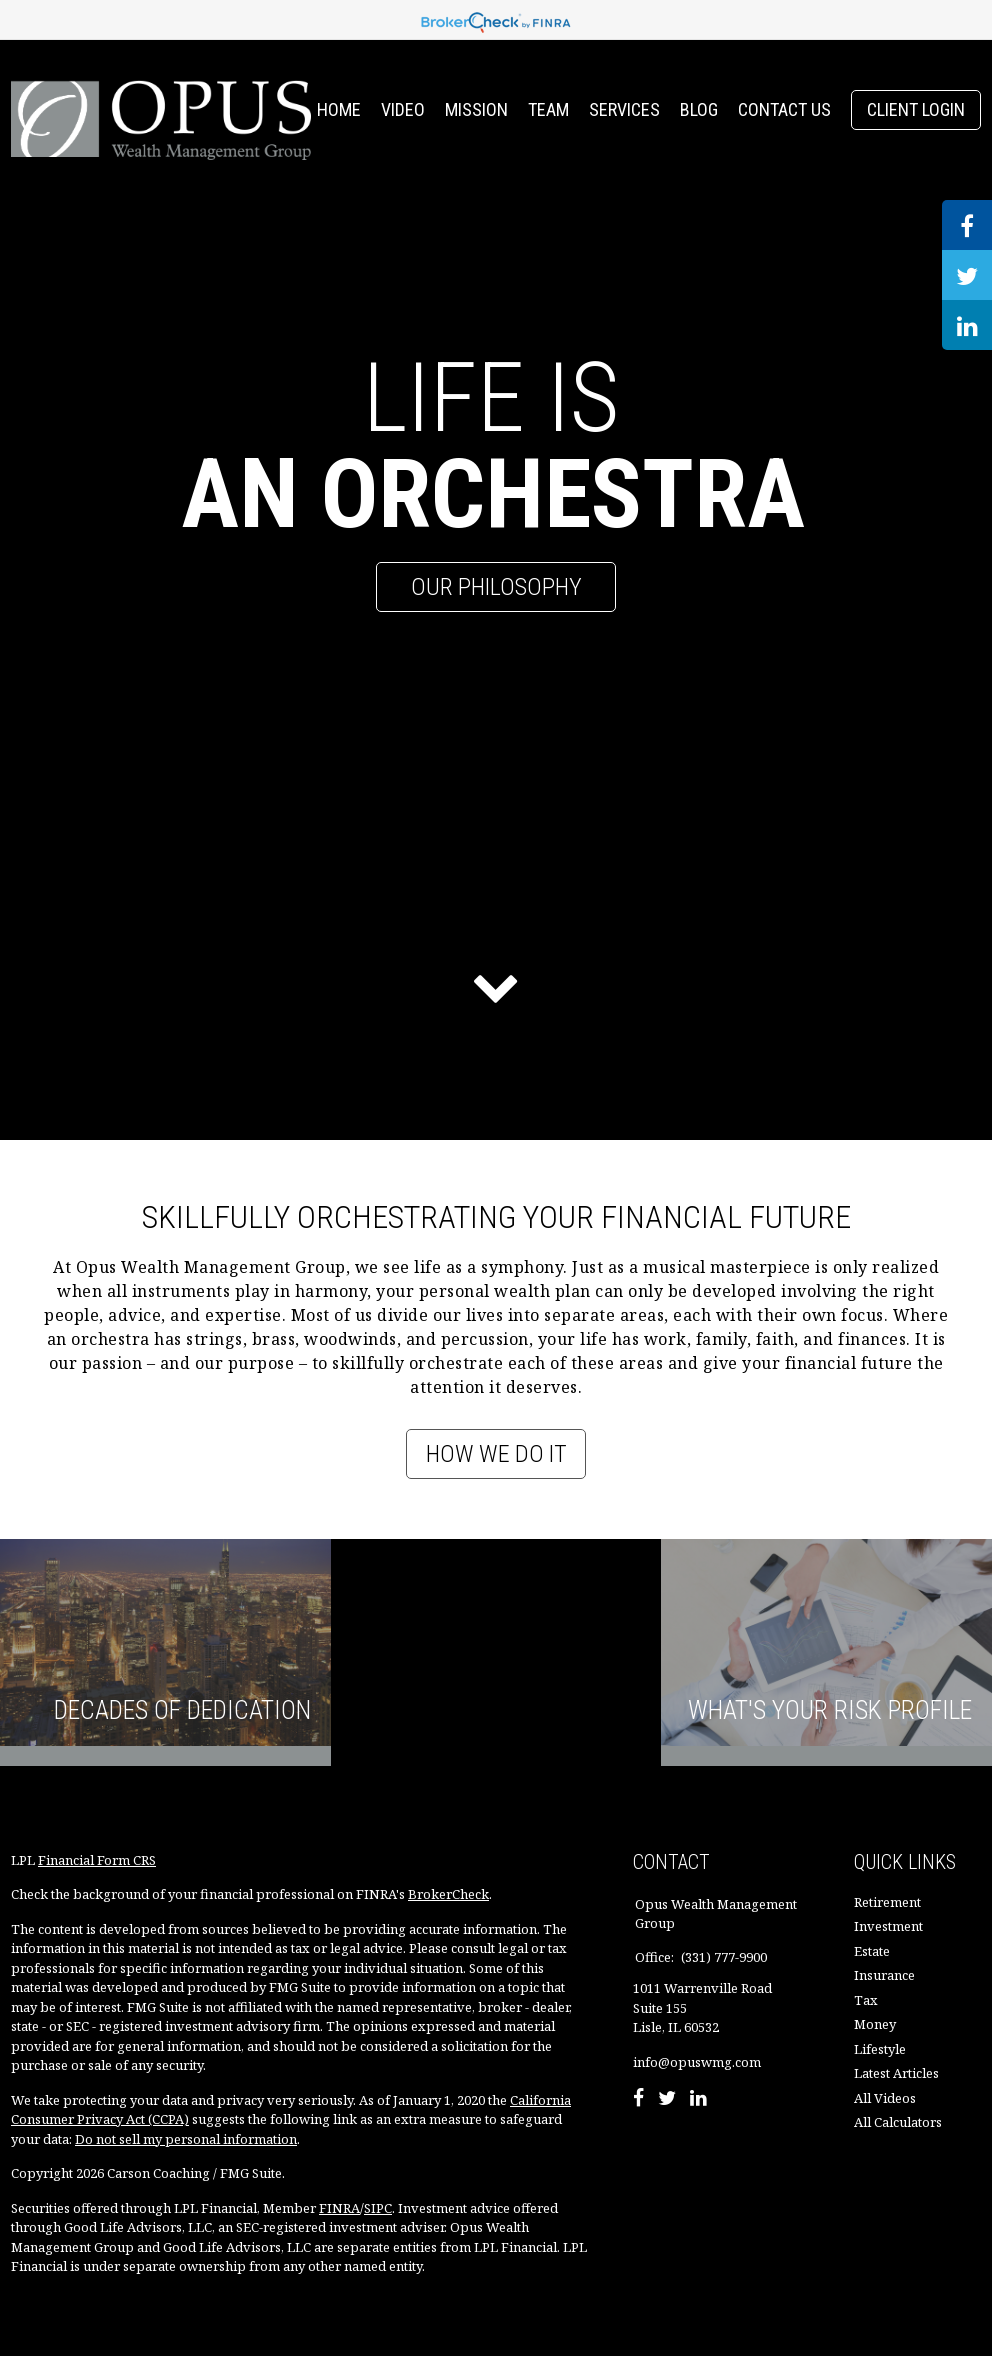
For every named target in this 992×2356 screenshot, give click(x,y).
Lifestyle (880, 2049)
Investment (888, 1926)
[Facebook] (638, 2100)
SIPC (378, 2208)
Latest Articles (896, 2073)
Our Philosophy (496, 587)
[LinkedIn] (698, 2100)
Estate (872, 1951)
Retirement (887, 1902)
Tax (866, 2000)
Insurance (884, 1975)
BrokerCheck (448, 1894)
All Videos (885, 2098)
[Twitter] (667, 2100)
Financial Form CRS (97, 1860)
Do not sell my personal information (186, 2139)
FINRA (339, 2208)
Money (875, 2024)
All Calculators (898, 2122)
